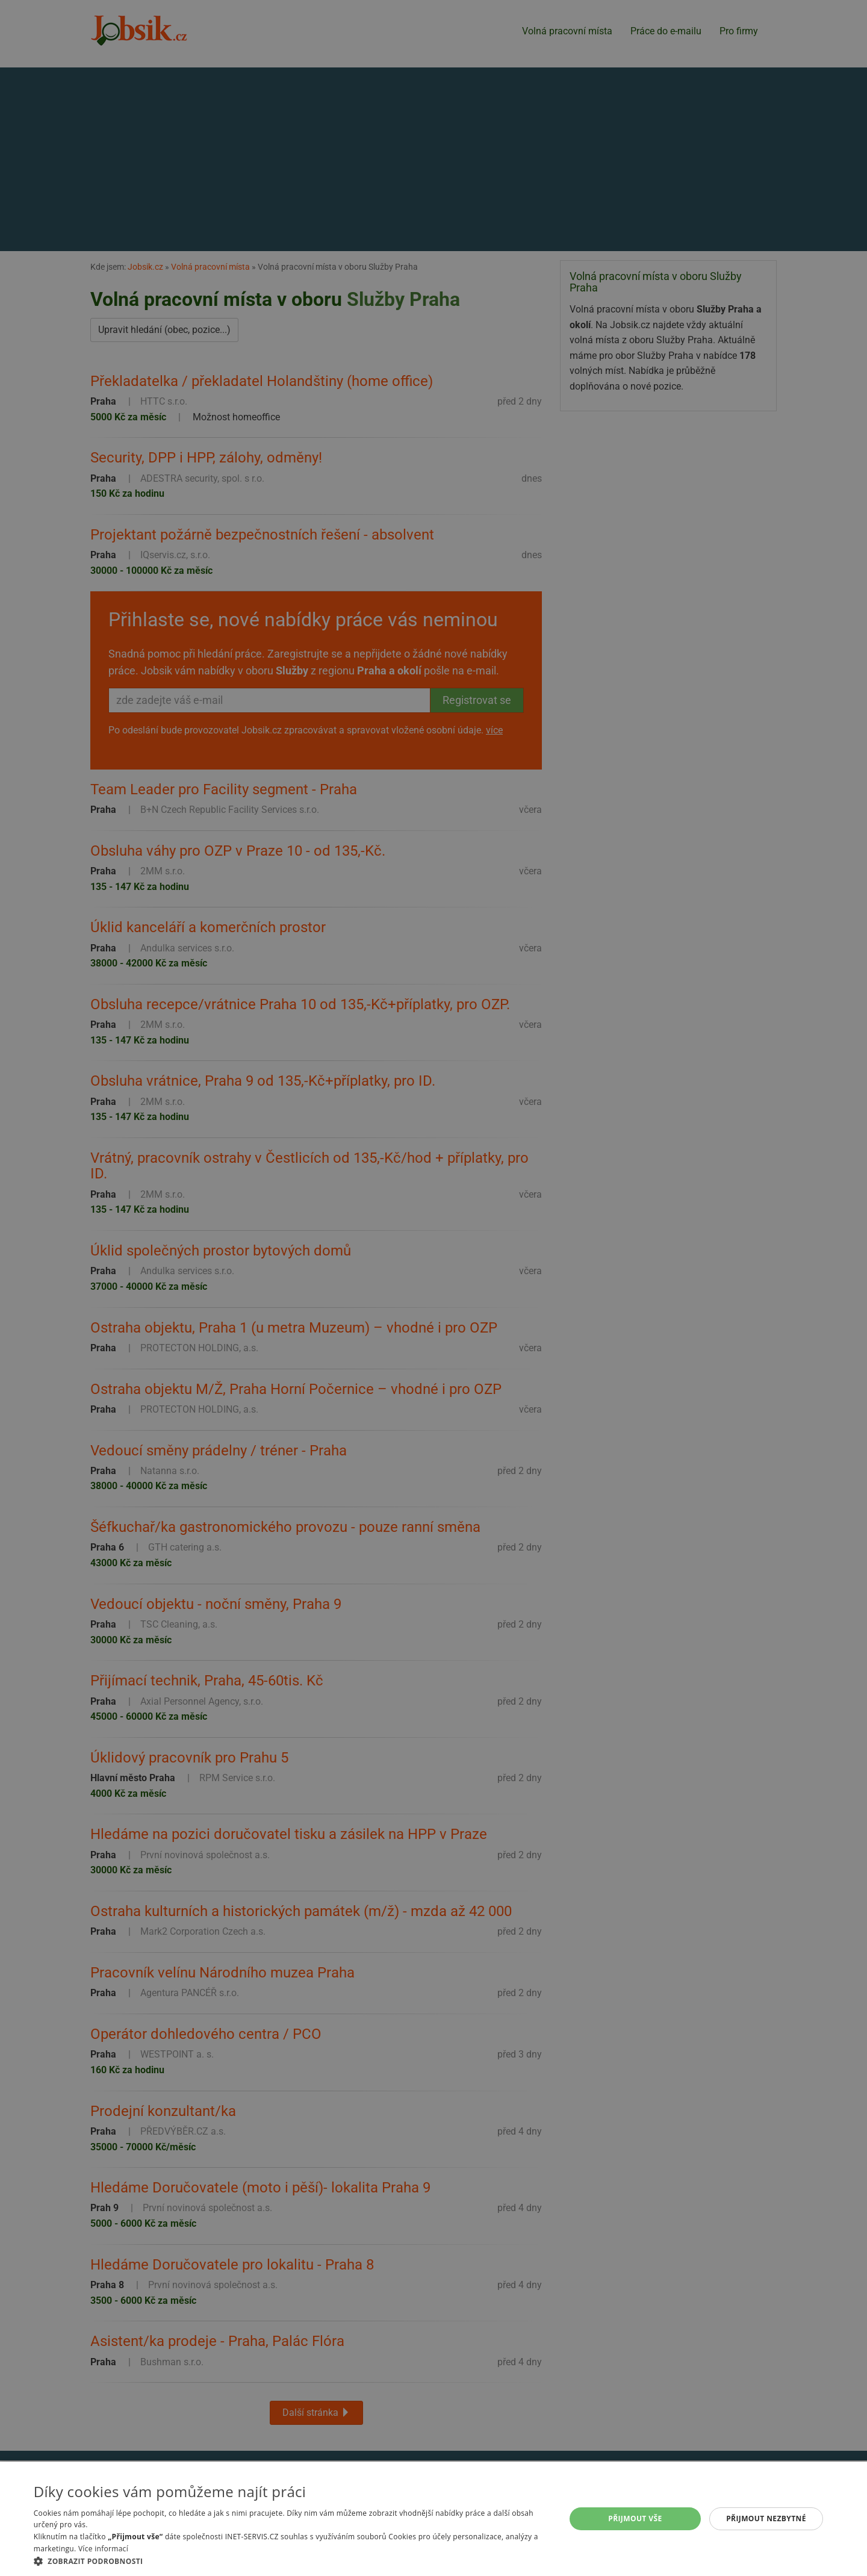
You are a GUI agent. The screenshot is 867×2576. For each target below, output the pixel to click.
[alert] (433, 1288)
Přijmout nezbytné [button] (766, 2518)
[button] (292, 2561)
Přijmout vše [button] (635, 2518)
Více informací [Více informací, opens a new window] (103, 2548)
